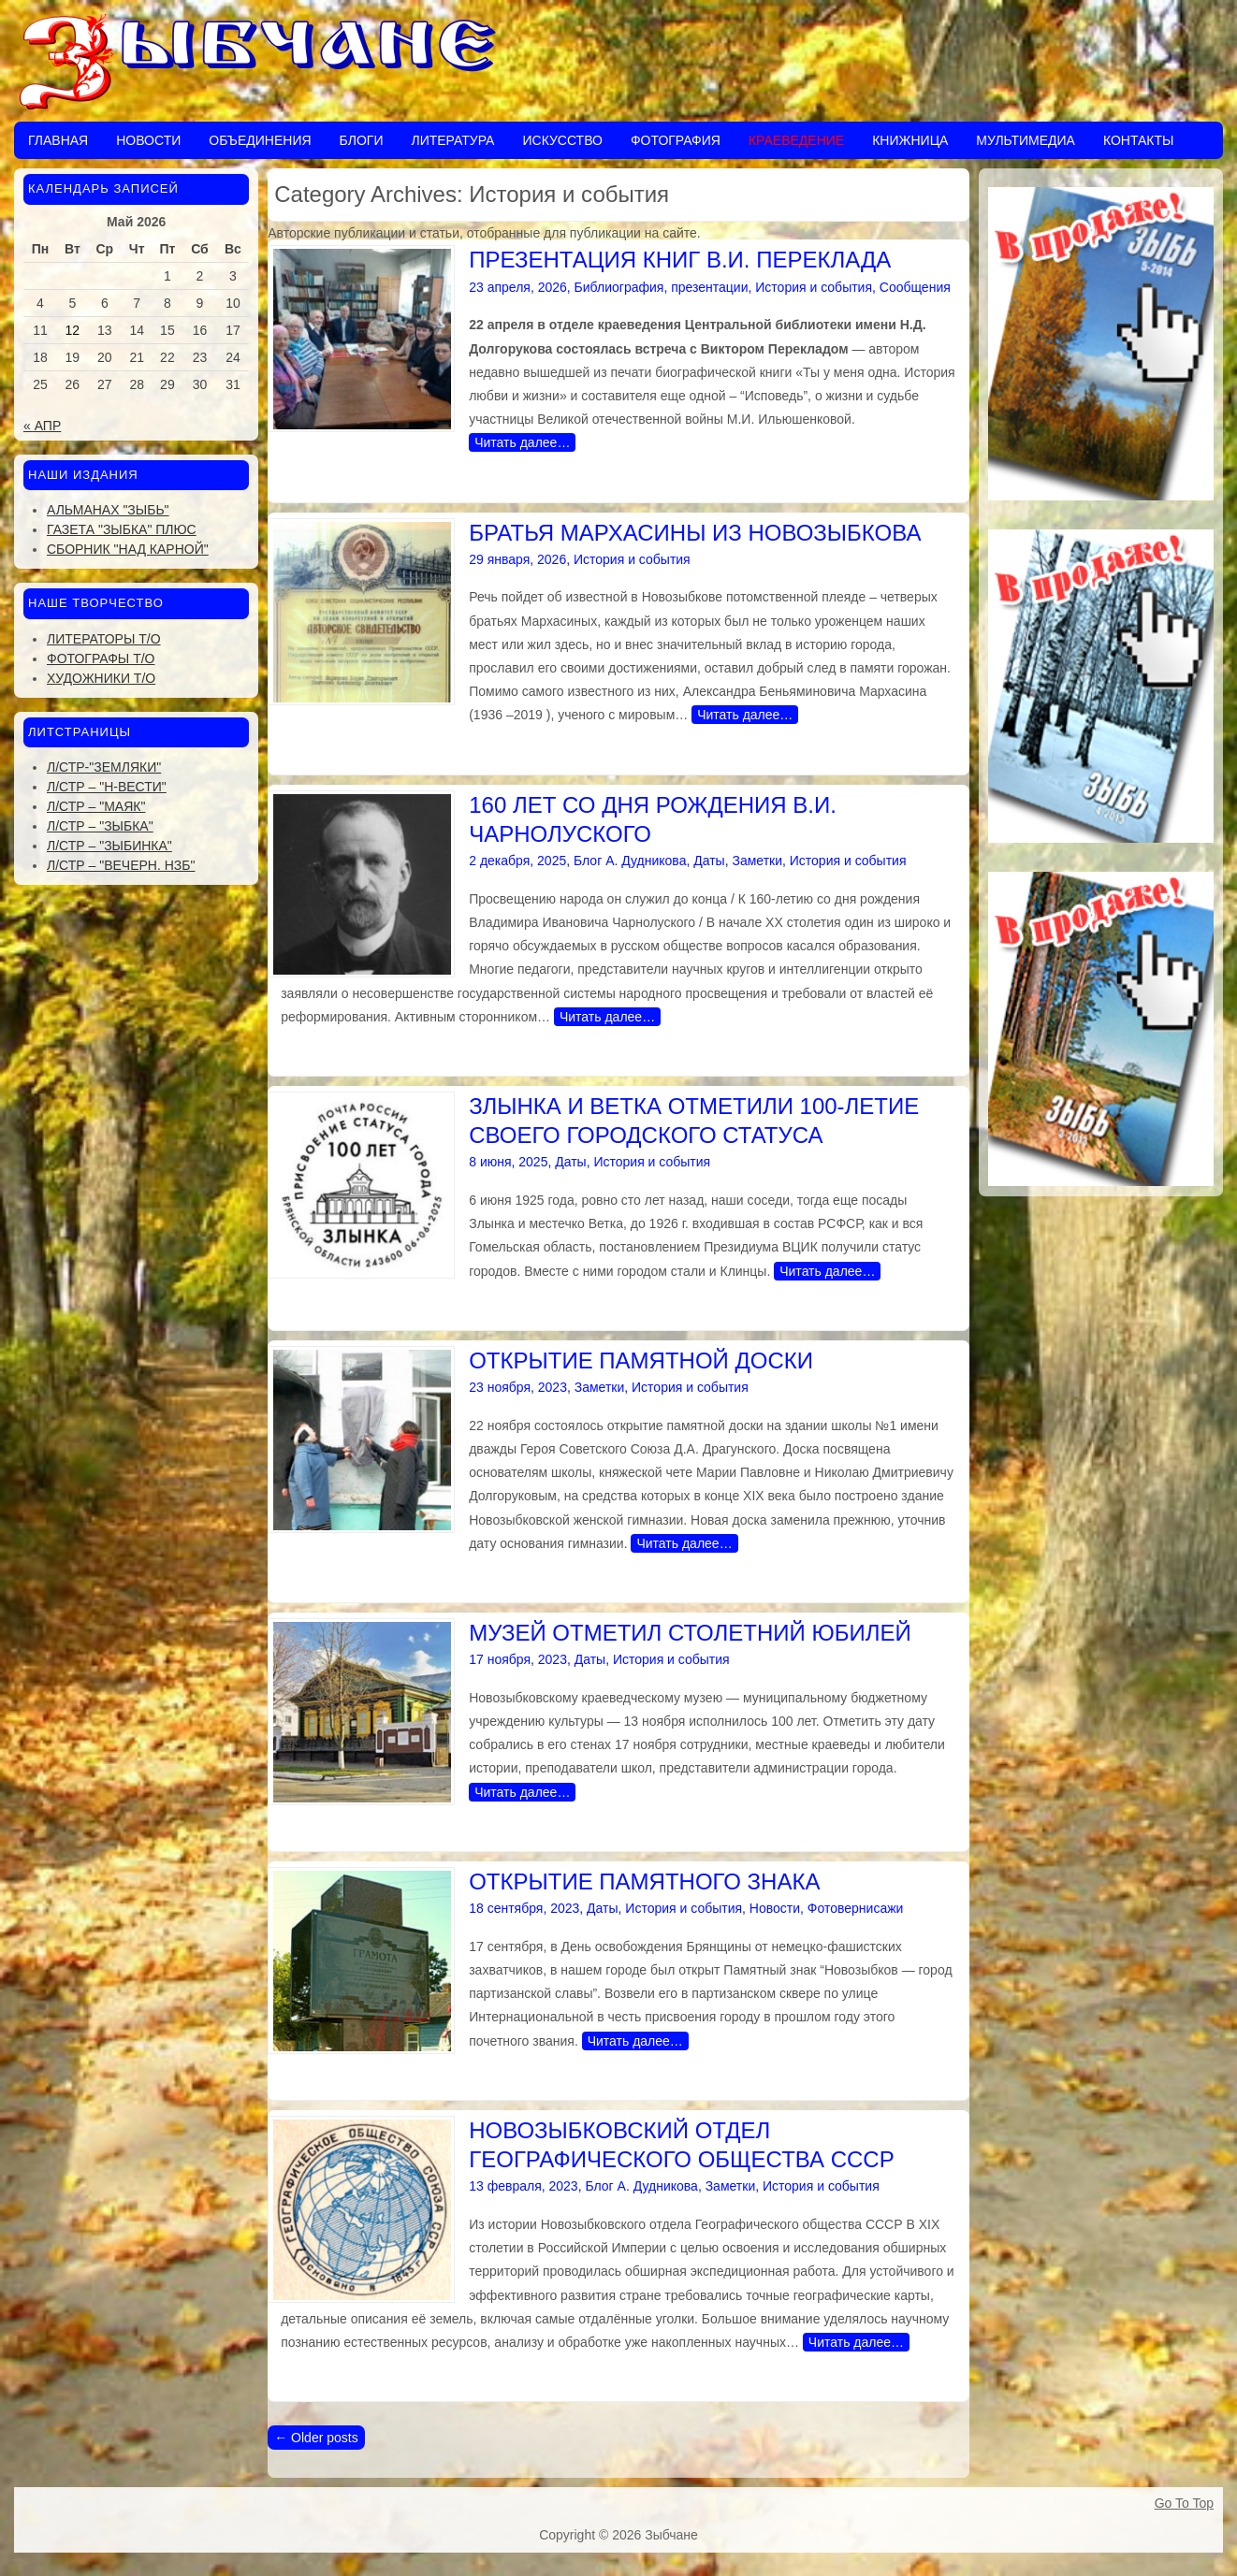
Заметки (757, 860)
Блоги (362, 140)
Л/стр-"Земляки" (104, 767)
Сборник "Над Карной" (128, 549)
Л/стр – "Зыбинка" (109, 845)
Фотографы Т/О (100, 658)
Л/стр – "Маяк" (96, 806)
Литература (452, 140)
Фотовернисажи (856, 1908)
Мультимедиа (1025, 140)
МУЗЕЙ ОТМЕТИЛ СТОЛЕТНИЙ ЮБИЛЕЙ (689, 1632)
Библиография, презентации (662, 287)
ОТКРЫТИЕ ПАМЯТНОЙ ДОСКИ (641, 1360)
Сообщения (915, 287)
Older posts (315, 2437)
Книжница (910, 140)
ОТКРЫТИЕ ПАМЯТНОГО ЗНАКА (644, 1881)
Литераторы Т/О (104, 638)
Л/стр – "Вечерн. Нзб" (121, 865)
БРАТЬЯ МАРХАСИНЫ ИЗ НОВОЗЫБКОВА (695, 532)
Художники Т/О (101, 678)
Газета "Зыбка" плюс (121, 529)
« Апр (42, 425)
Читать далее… (522, 442)
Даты (708, 860)
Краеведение (796, 140)
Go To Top (1184, 2503)
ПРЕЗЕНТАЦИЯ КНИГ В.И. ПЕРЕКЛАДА (680, 259)
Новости (148, 140)
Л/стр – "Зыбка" (100, 825)
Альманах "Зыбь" (108, 509)
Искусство (562, 140)
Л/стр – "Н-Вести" (107, 786)
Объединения (260, 140)
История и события (813, 287)
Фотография (675, 140)
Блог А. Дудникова (630, 860)
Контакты (1138, 140)
